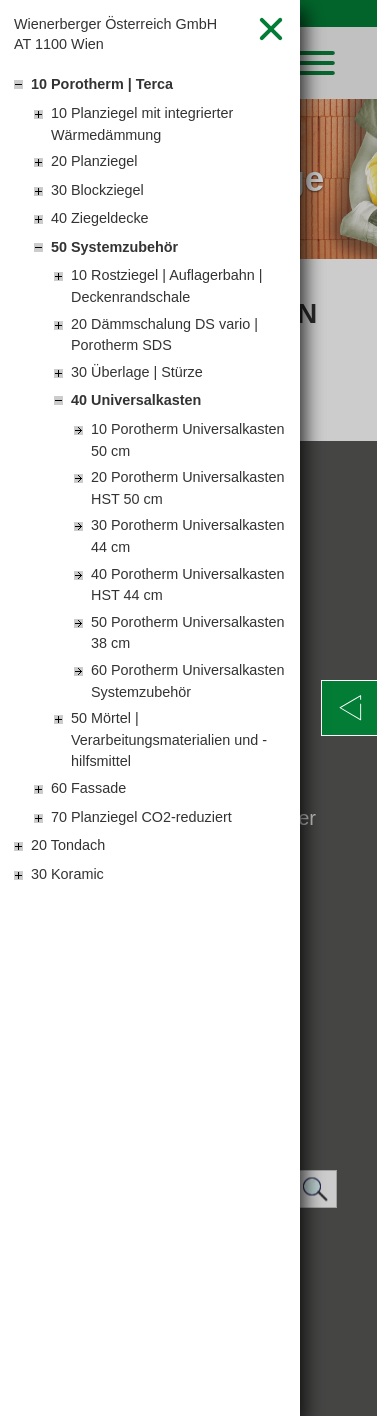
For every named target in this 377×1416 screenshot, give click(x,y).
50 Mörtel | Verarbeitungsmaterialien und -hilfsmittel (169, 739)
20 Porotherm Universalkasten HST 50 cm (188, 488)
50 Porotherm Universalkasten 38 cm (188, 633)
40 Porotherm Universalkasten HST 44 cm (188, 585)
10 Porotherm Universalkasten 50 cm (188, 440)
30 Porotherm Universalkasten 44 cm (188, 536)
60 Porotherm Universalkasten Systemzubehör (188, 681)
